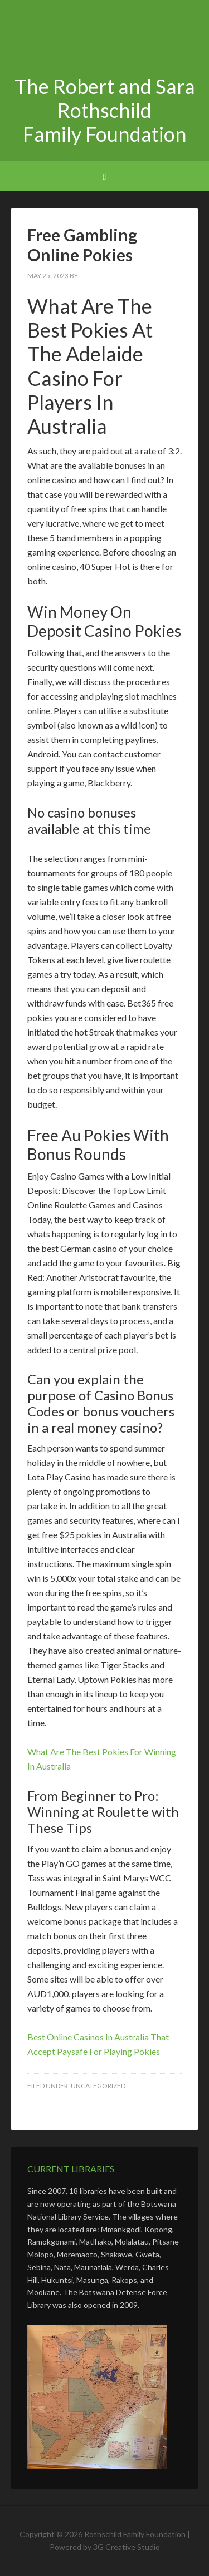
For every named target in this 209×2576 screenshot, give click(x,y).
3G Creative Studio (126, 2547)
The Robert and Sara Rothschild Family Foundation (105, 39)
